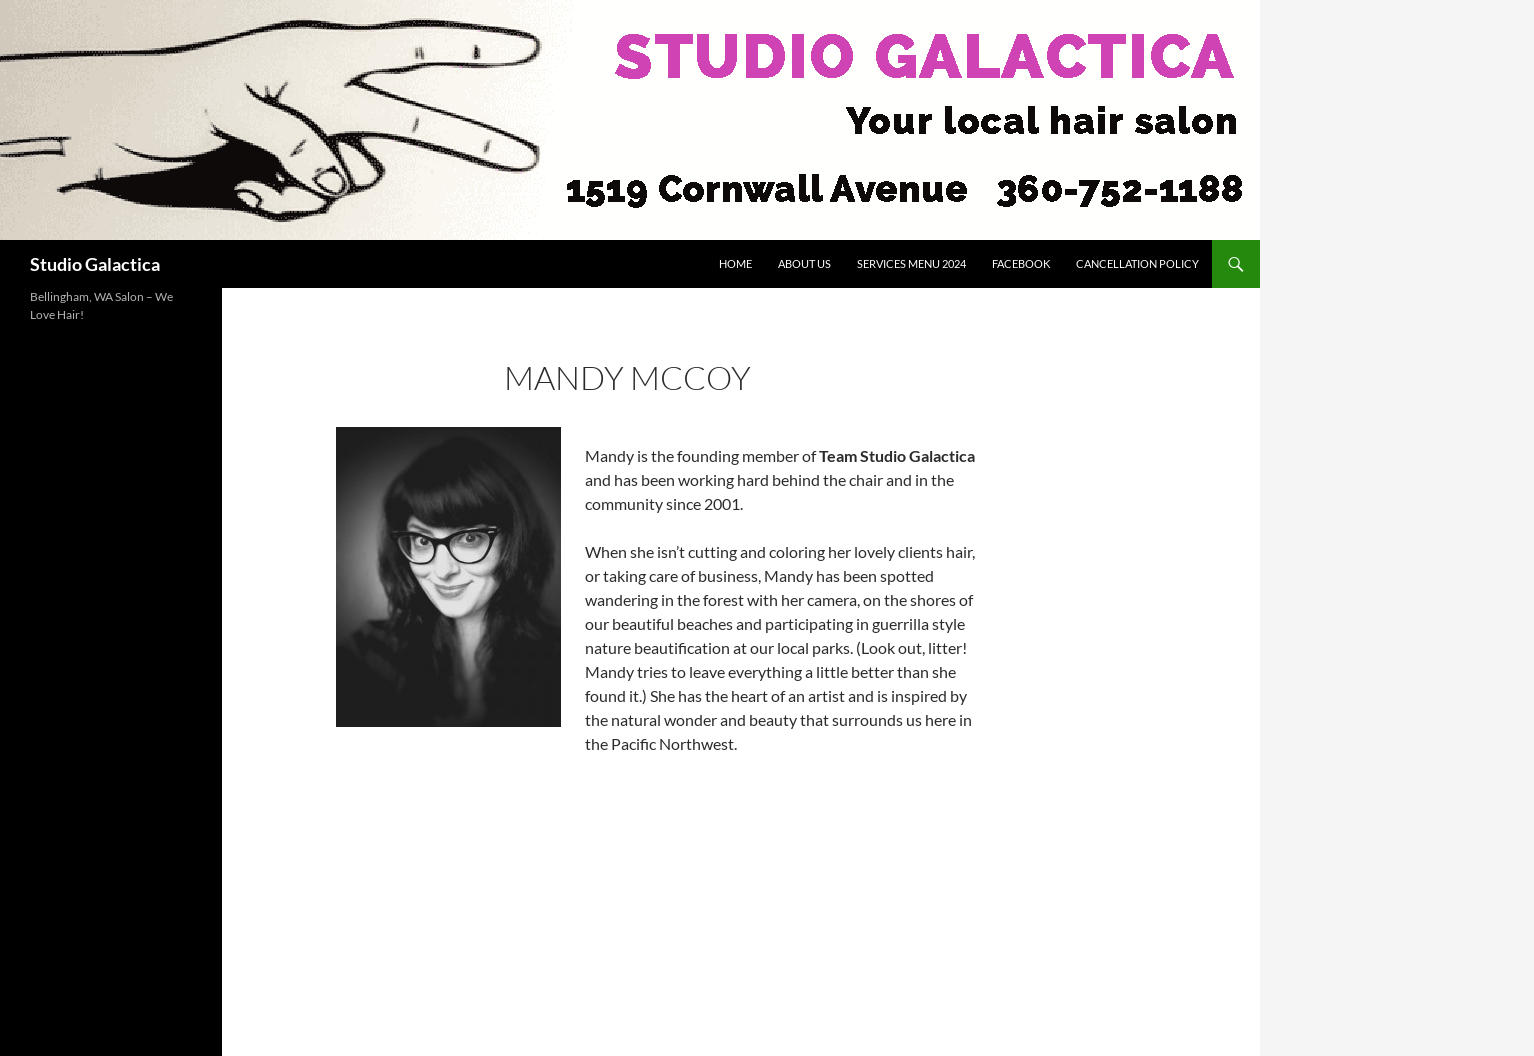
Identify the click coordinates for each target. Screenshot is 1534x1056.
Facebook (1021, 263)
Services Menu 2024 (911, 263)
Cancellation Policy (1137, 263)
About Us (804, 263)
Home (735, 263)
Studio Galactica (95, 264)
